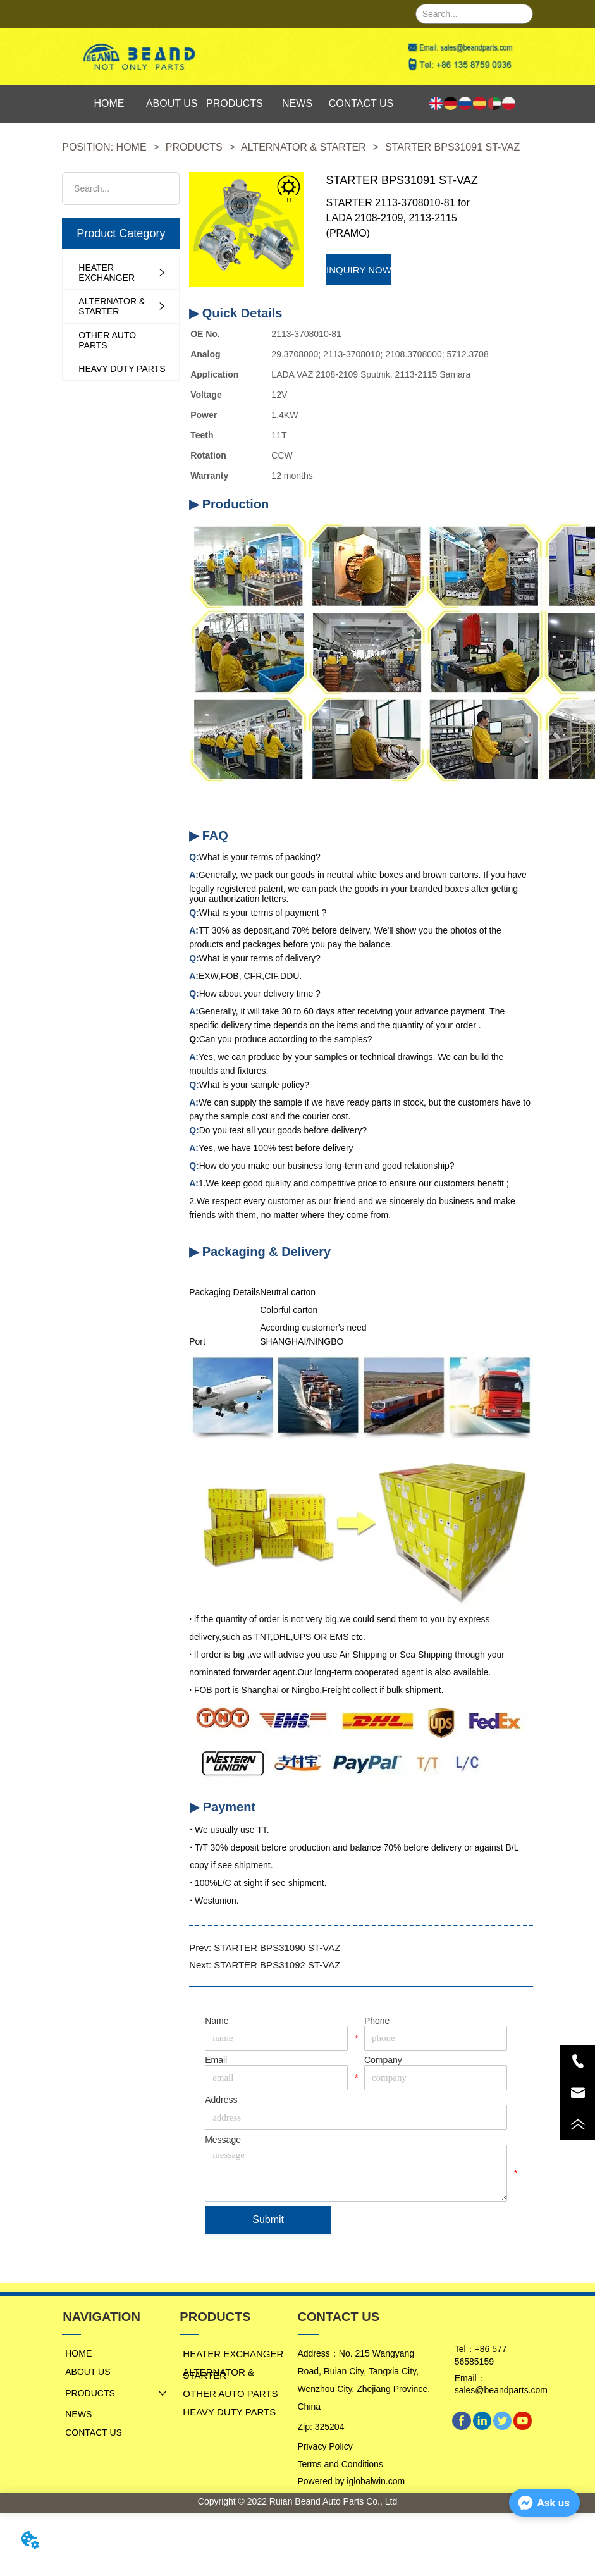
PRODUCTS (194, 147)
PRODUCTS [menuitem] (234, 103)
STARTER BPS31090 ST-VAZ (277, 1947)
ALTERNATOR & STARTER (303, 147)
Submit (268, 2219)
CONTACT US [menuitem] (361, 103)
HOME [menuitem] (109, 103)
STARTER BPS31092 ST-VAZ (277, 1964)
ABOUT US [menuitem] (172, 103)
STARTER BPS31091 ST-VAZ (451, 147)
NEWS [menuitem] (297, 103)
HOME (131, 147)
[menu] (235, 104)
